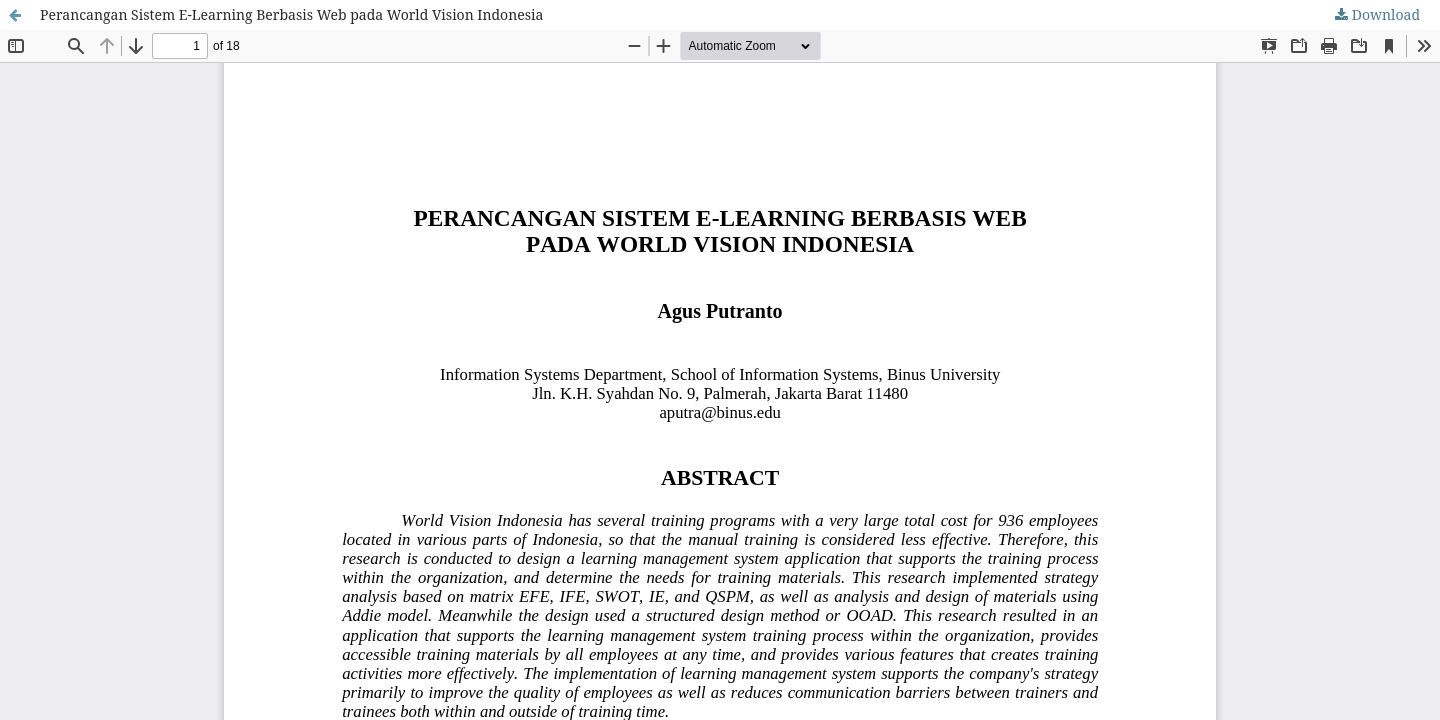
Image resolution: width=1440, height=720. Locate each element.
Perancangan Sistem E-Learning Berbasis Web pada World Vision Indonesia (291, 14)
